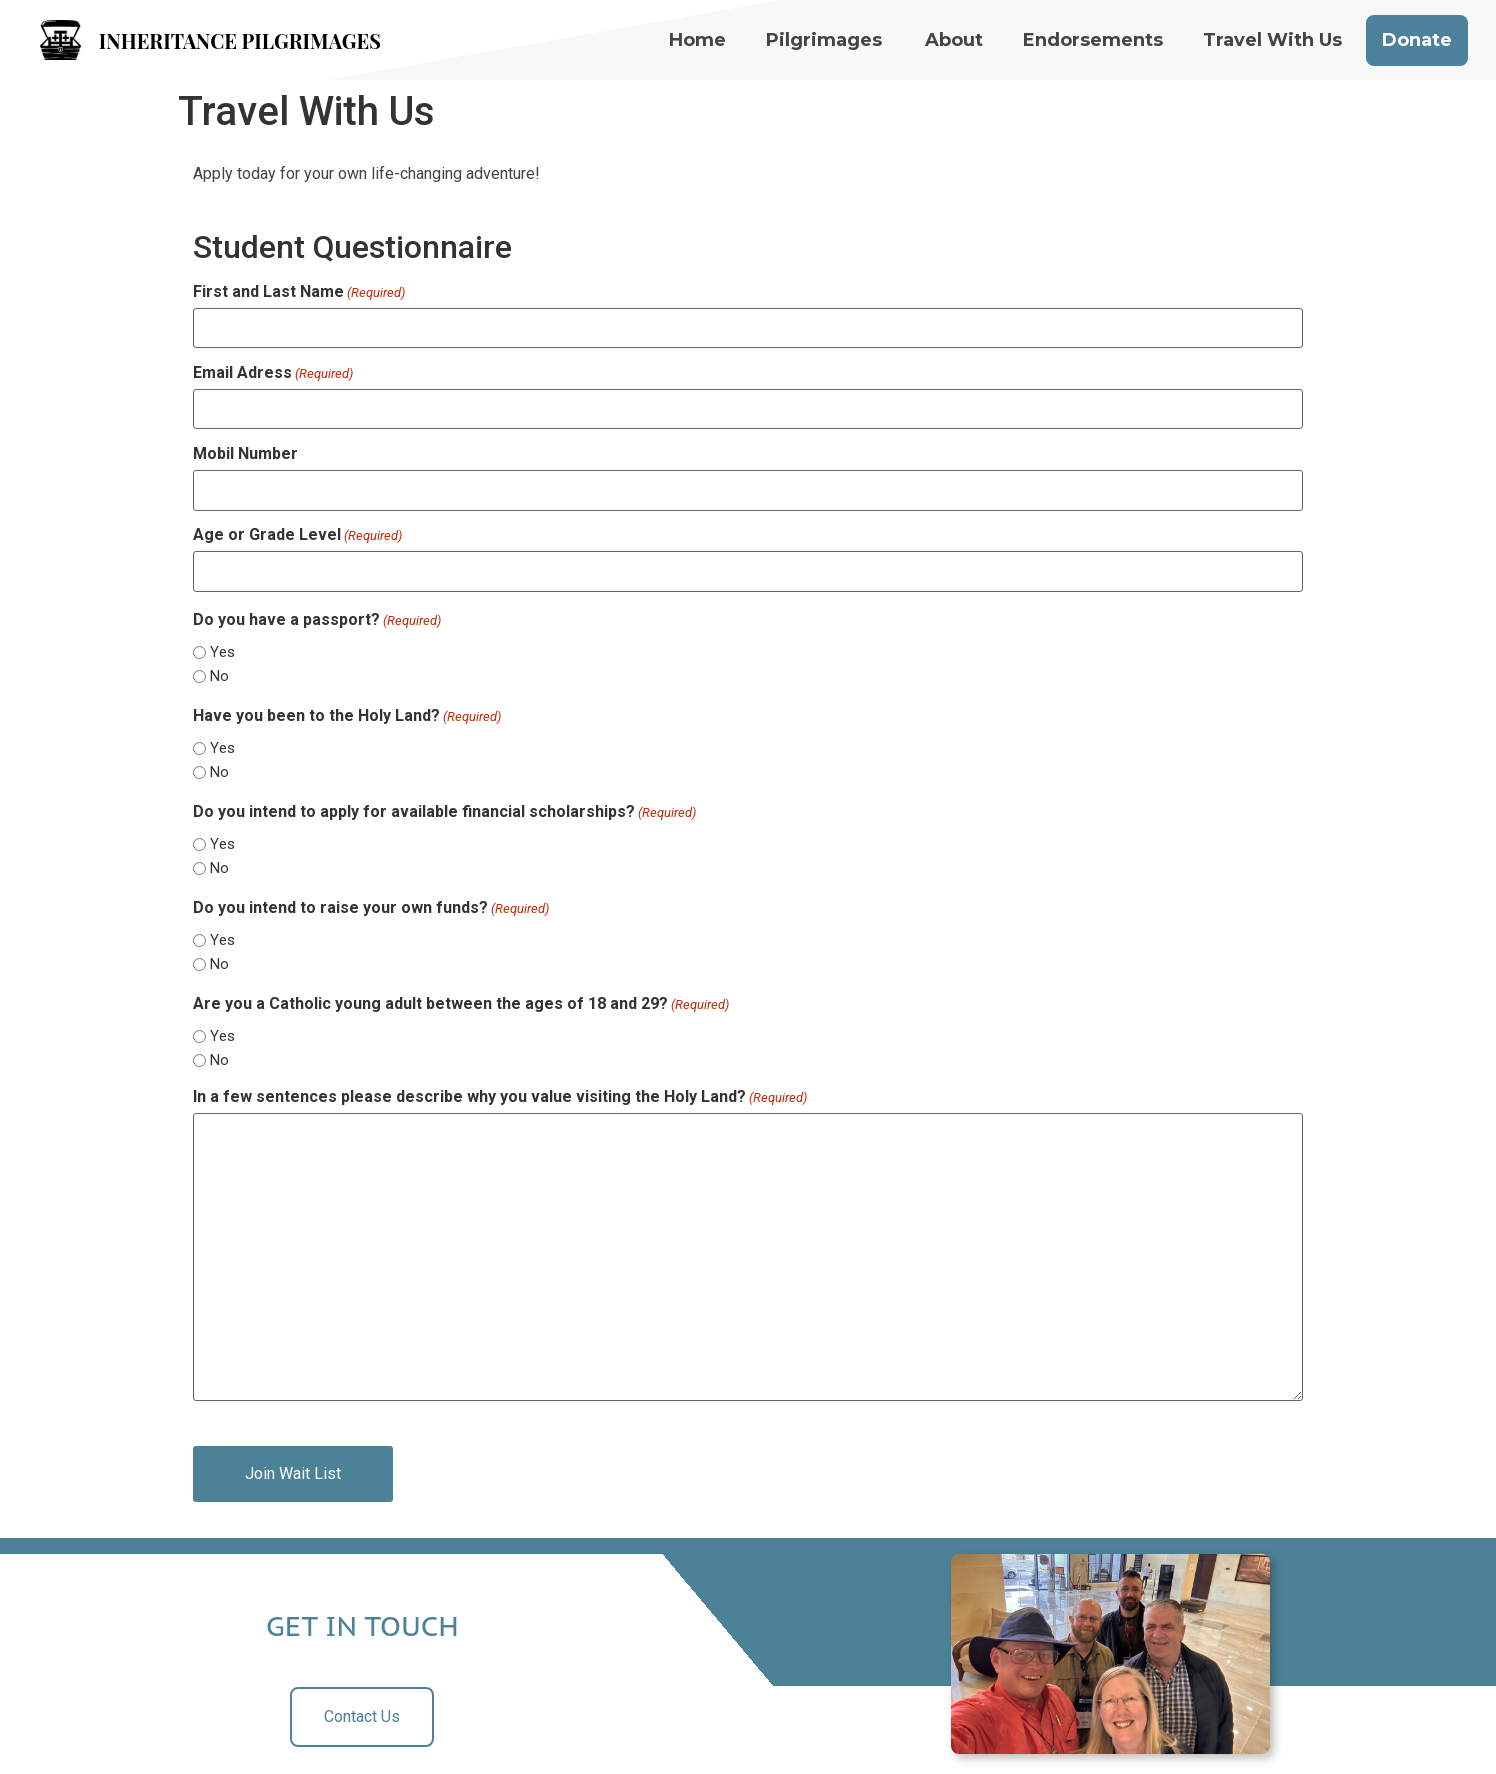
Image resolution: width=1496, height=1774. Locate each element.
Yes (222, 652)
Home (697, 40)
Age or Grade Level (297, 535)
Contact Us (362, 1716)
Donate (1417, 40)
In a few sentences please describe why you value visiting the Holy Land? (500, 1097)
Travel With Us (1272, 40)
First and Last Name (299, 292)
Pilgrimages (824, 40)
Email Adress (273, 373)
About (954, 40)
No (219, 676)
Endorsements (1093, 40)
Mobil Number (245, 454)
